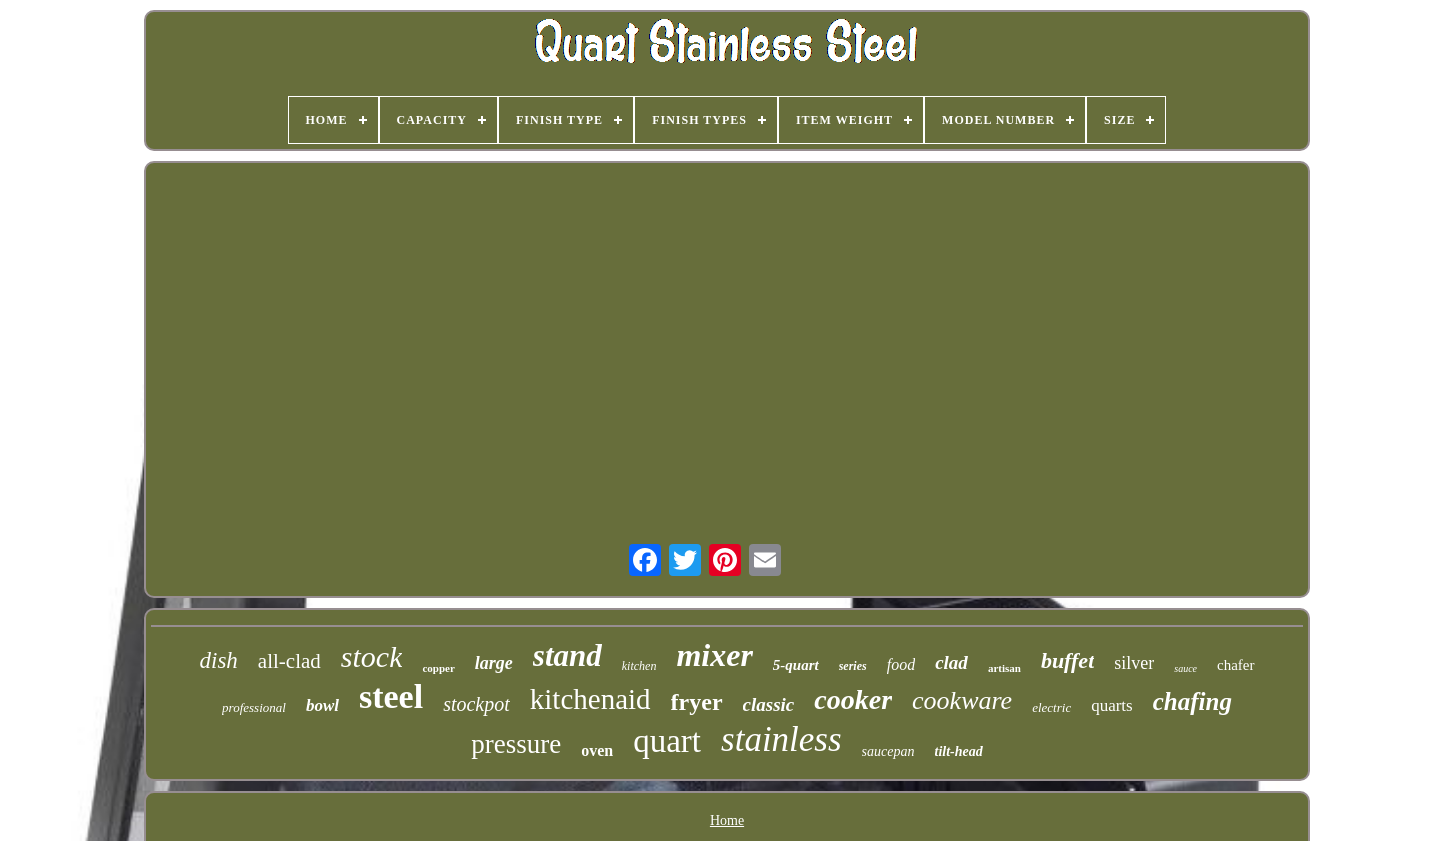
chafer (1235, 665)
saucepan (888, 751)
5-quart (796, 665)
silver (1134, 663)
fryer (697, 702)
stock (372, 656)
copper (438, 668)
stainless (781, 739)
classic (769, 704)
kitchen (639, 666)
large (494, 663)
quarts (1112, 705)
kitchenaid (590, 699)
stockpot (476, 704)
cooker (853, 699)
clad (951, 662)
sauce (1185, 668)
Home (727, 820)
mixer (714, 655)
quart (667, 741)
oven (597, 750)
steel (391, 696)
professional (254, 707)
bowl (322, 705)
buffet (1067, 660)
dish (219, 660)
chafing (1192, 701)
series (853, 666)
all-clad (289, 661)
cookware (962, 700)
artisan (1004, 668)
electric (1051, 707)
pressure (516, 744)
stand (567, 655)
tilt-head (959, 751)
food (901, 664)
